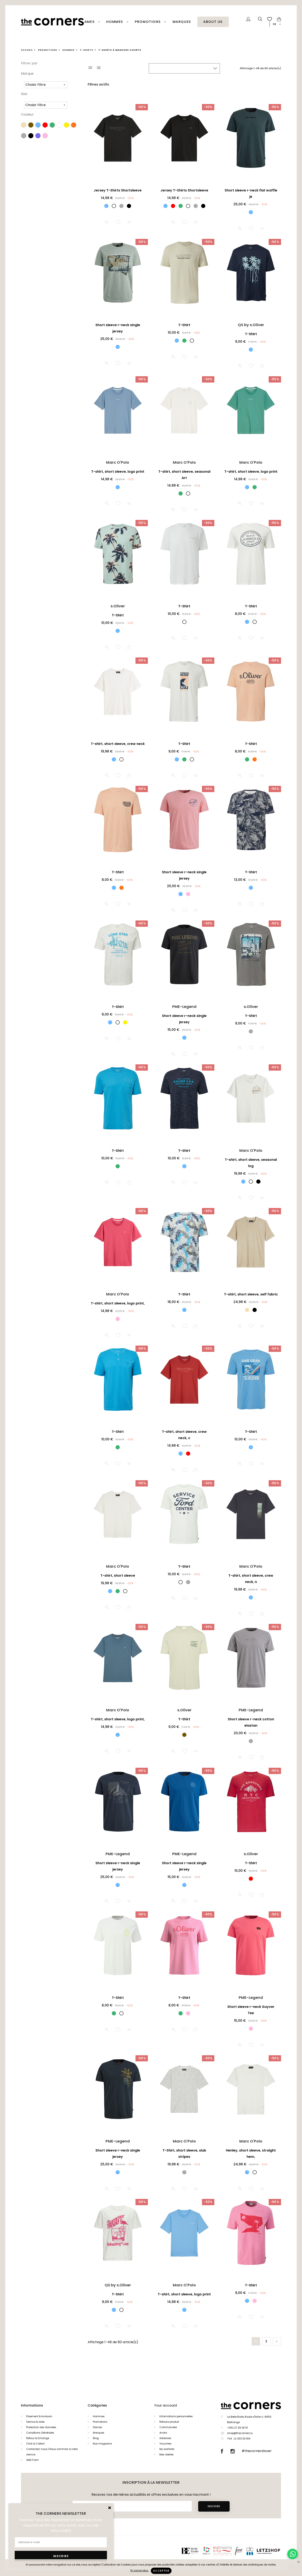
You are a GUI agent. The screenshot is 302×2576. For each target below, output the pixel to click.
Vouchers (165, 2443)
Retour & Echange (37, 2438)
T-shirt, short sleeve (117, 1575)
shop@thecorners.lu (240, 2433)
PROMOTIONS (148, 22)
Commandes (168, 2427)
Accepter (161, 2570)
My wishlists (166, 2449)
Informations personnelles (176, 2416)
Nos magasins (102, 2443)
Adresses (165, 2438)
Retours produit (169, 2422)
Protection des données (41, 2427)
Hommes (115, 22)
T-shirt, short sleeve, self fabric (251, 1294)
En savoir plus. (139, 2570)
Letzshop (273, 2550)
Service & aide (35, 2422)
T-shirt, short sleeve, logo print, (118, 1303)
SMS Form (32, 2460)
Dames (89, 22)
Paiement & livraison (39, 2416)
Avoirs (163, 2432)
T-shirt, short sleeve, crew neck (118, 743)
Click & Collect (35, 2443)
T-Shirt (184, 325)
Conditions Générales (40, 2432)
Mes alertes (166, 2454)
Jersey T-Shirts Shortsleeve (118, 190)
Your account (165, 2405)
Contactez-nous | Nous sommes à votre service (52, 2451)
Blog (96, 2438)
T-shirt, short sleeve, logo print (117, 471)
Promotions (100, 2422)
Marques (182, 22)
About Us (213, 22)
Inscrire (214, 2506)
